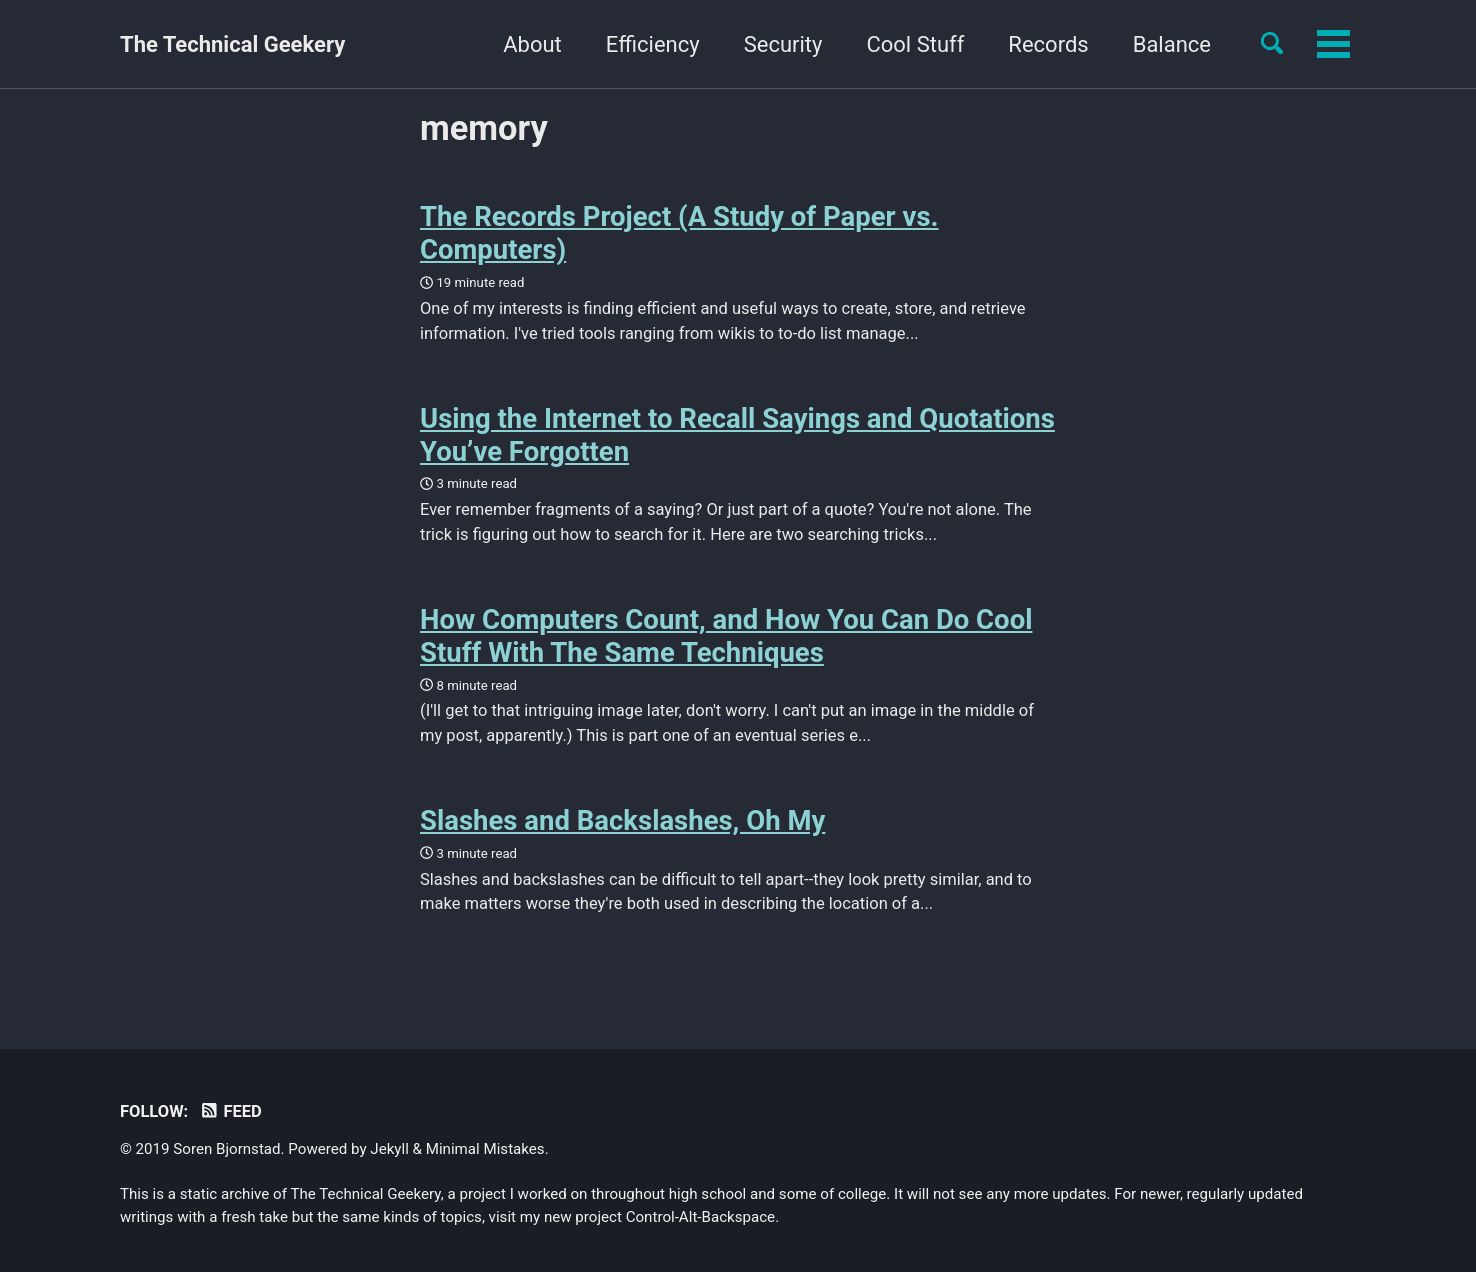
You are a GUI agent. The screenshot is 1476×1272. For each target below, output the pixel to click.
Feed (230, 1111)
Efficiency (653, 44)
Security (783, 44)
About (532, 44)
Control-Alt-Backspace (700, 1217)
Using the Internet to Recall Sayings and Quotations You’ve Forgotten (737, 435)
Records (1048, 44)
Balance (1172, 44)
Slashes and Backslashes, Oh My (622, 820)
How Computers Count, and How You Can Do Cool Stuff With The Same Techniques (726, 636)
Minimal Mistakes (485, 1149)
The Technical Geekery (232, 44)
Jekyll (389, 1149)
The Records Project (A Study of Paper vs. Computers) (679, 233)
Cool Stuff (915, 44)
